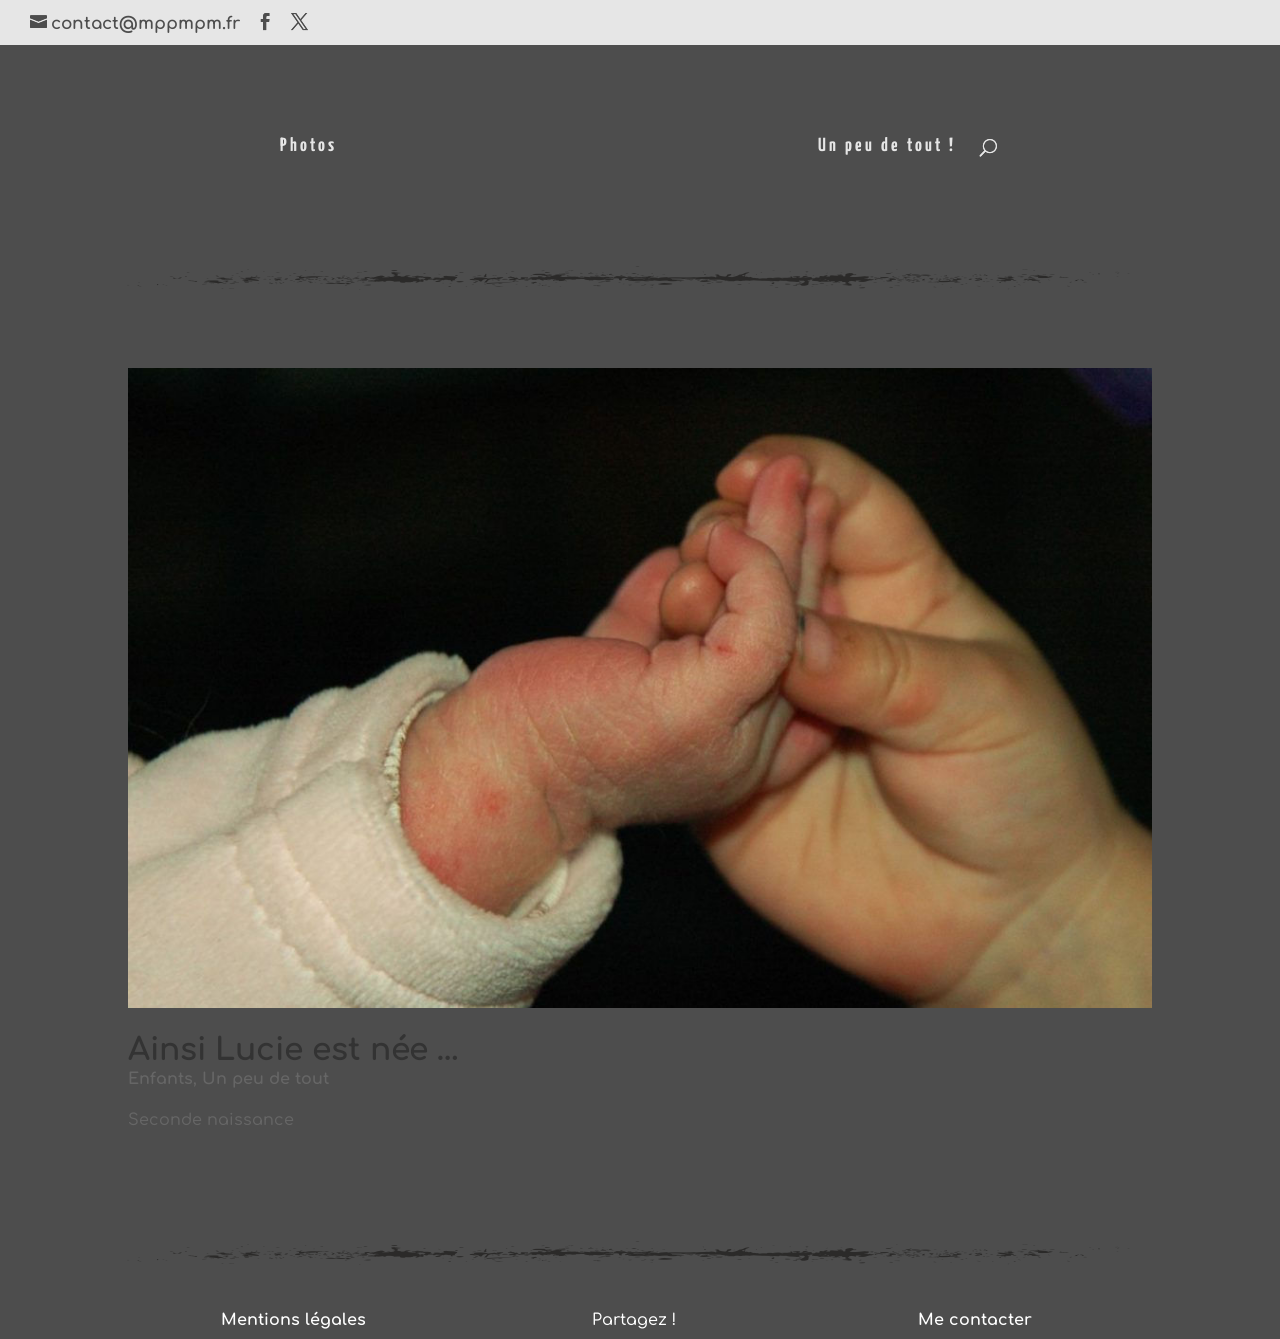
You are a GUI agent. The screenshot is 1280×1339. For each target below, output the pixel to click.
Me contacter (975, 1320)
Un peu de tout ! (887, 147)
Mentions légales (293, 1320)
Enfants (160, 1079)
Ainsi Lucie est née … (293, 1050)
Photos (308, 147)
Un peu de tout (265, 1079)
